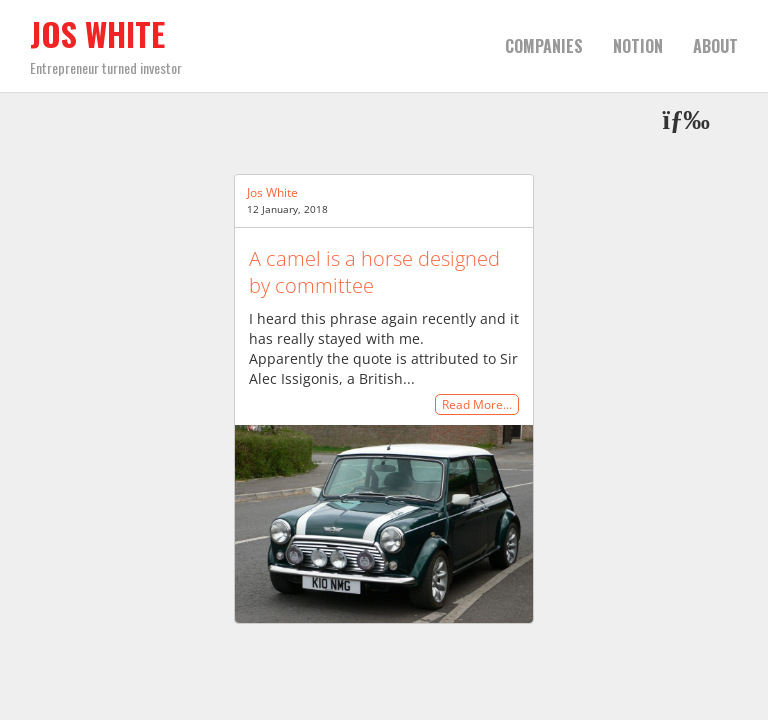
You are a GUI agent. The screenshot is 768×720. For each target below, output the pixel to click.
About (715, 46)
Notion (638, 46)
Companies (544, 46)
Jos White (97, 33)
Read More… (477, 404)
